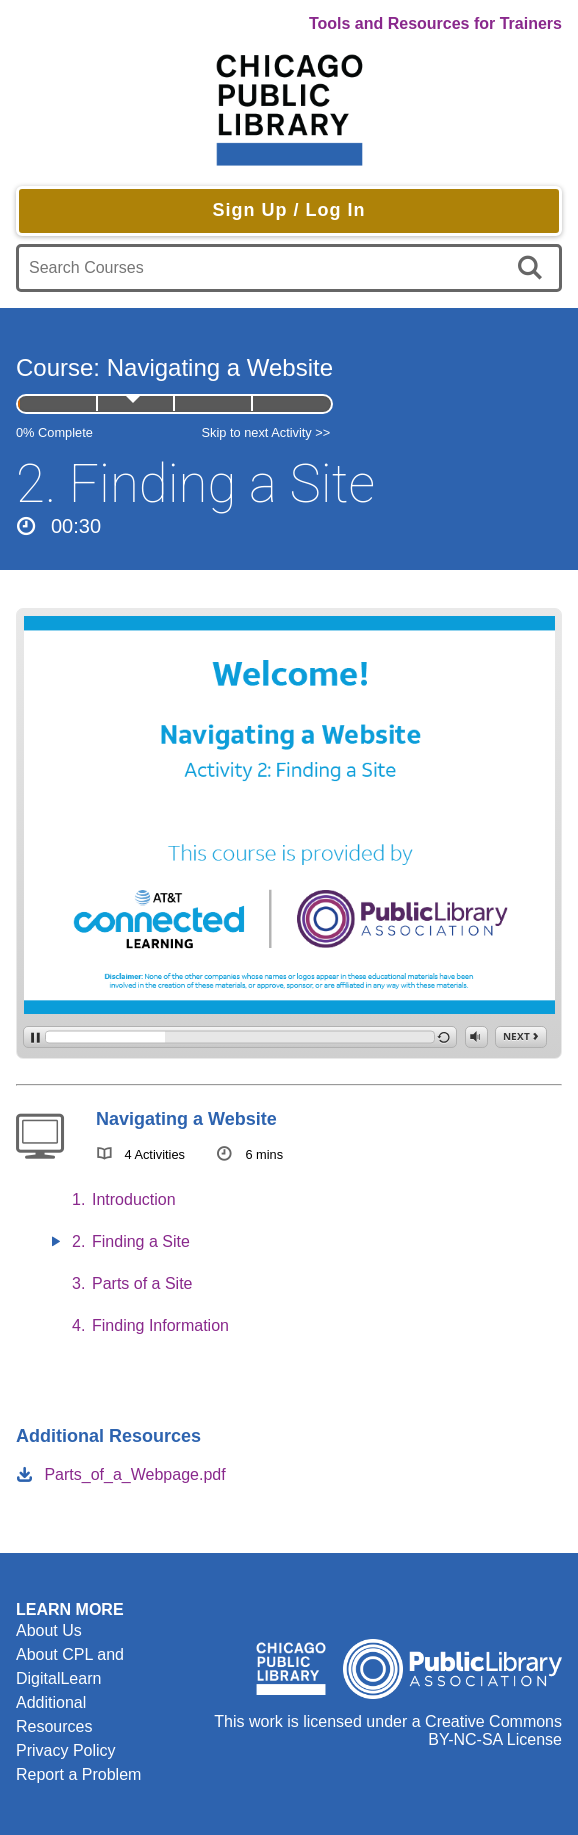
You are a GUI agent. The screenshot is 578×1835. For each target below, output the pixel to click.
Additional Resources (54, 1714)
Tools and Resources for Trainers (435, 23)
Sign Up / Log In (289, 210)
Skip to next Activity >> (266, 432)
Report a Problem (78, 1774)
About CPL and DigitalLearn (70, 1666)
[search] (533, 268)
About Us (49, 1630)
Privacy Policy (66, 1750)
